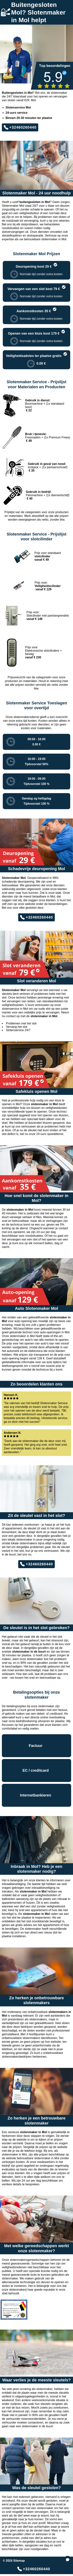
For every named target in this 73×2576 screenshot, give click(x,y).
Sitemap (19, 2560)
